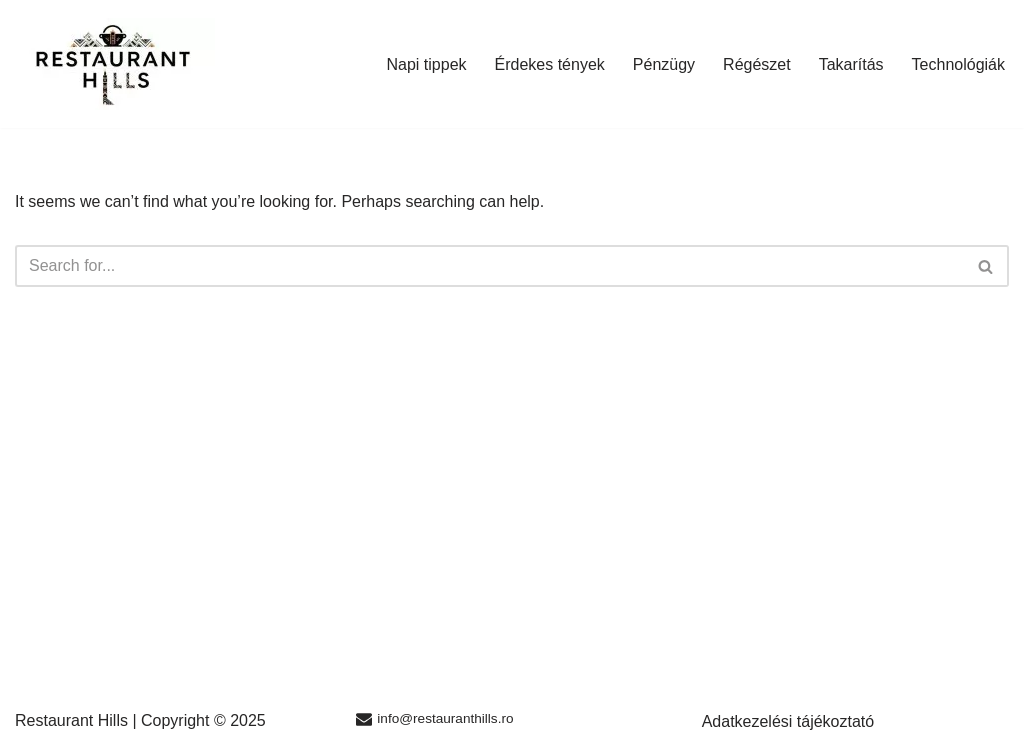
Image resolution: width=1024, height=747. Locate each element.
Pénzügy (664, 64)
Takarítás (851, 64)
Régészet (757, 64)
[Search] (489, 266)
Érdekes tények (550, 64)
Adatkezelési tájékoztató (788, 721)
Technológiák (958, 64)
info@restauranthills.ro (445, 718)
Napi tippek (426, 64)
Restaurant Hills (71, 720)
